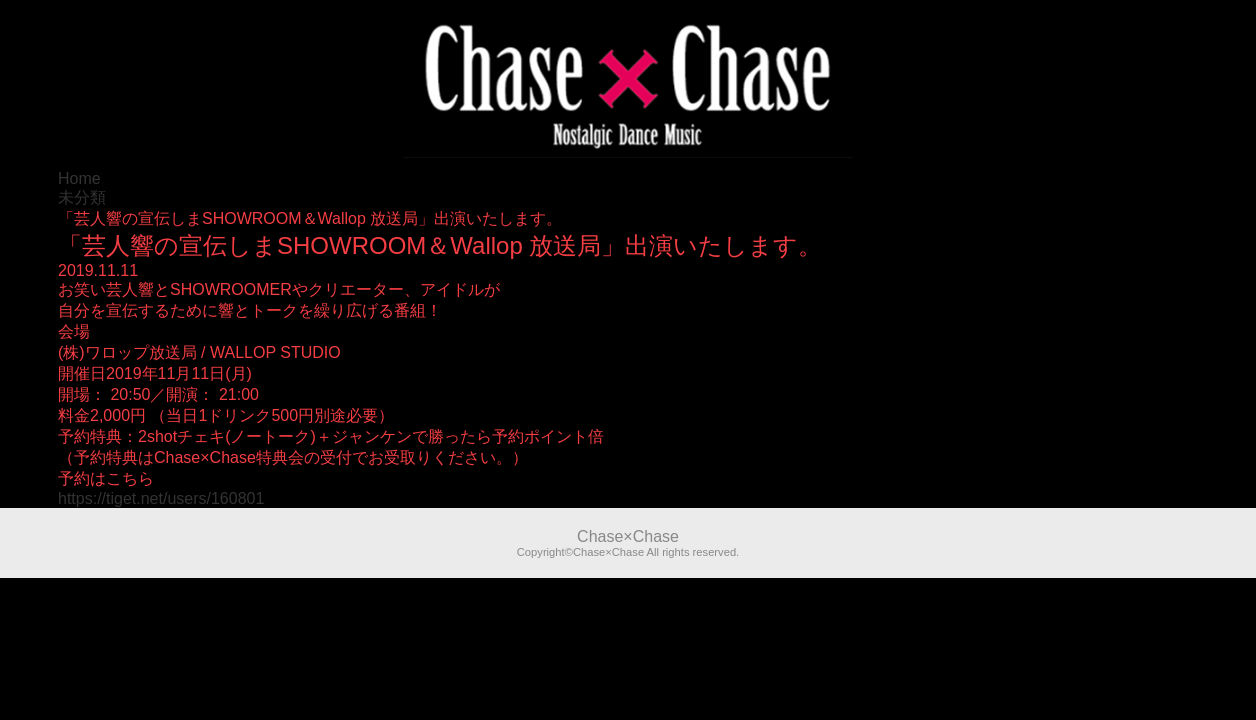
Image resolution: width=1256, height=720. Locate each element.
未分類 (82, 197)
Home (79, 178)
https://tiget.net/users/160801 (161, 498)
